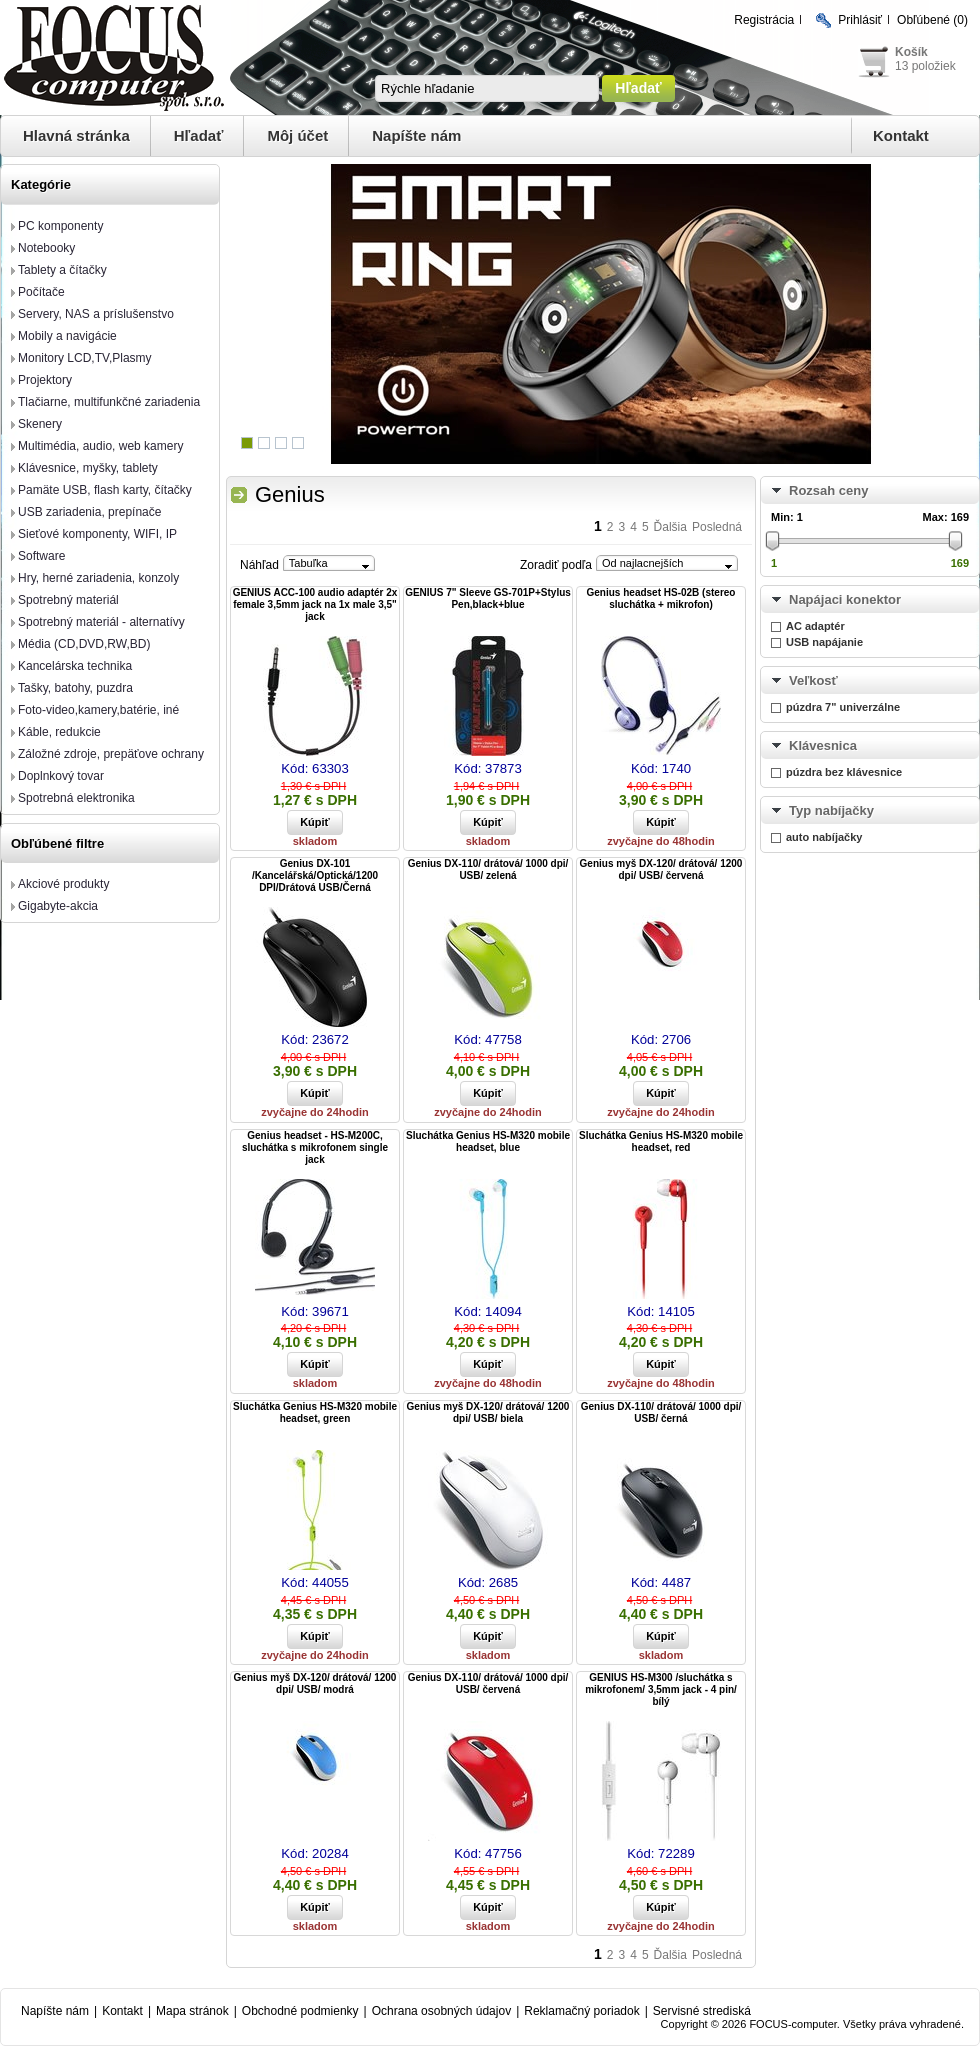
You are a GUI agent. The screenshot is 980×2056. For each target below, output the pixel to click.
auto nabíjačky (824, 837)
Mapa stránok (192, 2011)
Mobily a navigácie (67, 336)
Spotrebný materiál (68, 600)
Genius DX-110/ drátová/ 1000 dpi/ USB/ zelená (488, 869)
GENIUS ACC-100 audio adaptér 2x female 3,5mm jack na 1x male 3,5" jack (315, 604)
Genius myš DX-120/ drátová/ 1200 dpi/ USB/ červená (661, 869)
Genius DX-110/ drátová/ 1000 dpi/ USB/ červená (488, 1683)
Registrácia (764, 20)
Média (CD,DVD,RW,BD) (84, 644)
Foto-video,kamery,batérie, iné (98, 710)
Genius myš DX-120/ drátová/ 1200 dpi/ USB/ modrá (315, 1683)
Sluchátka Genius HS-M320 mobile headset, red (661, 1141)
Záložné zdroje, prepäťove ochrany (111, 754)
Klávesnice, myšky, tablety (88, 468)
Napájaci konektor (845, 599)
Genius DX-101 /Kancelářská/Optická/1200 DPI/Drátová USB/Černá (315, 875)
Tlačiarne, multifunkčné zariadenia (109, 402)
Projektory (45, 380)
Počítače (41, 292)
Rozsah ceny (828, 490)
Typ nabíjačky (831, 810)
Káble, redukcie (59, 732)
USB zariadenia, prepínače (89, 512)
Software (41, 556)
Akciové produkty (63, 884)
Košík (911, 52)
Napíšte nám (416, 135)
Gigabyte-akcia (58, 906)
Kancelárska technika (75, 666)
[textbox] (487, 88)
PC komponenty (60, 226)
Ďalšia (670, 527)
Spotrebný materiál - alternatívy (101, 622)
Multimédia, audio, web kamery (100, 446)
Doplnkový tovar (61, 776)
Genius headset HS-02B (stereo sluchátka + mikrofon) (661, 598)
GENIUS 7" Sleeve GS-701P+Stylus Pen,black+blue (488, 598)
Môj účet (297, 135)
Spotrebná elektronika (76, 798)
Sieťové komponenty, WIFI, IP (97, 534)
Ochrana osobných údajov (441, 2011)
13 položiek (925, 66)
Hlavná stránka (76, 135)
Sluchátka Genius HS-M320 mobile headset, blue (488, 1141)
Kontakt (901, 135)
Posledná (717, 527)
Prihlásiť (860, 20)
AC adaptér (815, 626)
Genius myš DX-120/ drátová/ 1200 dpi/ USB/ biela (488, 1412)
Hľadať (199, 135)
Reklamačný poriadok (581, 2011)
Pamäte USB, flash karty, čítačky (105, 490)
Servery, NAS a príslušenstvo (96, 314)
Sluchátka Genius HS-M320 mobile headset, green (315, 1412)
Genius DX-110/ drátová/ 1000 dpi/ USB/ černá (661, 1412)
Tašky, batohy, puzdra (75, 688)
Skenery (40, 424)
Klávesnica (823, 745)
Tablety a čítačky (62, 270)
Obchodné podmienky (300, 2011)
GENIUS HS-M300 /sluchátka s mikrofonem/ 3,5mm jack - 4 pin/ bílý (661, 1689)
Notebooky (46, 248)
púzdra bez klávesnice (844, 772)
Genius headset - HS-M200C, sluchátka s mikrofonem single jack (315, 1147)
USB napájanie (824, 642)
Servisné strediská (702, 2011)
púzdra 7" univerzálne (843, 707)
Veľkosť (813, 680)
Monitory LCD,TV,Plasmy (85, 358)
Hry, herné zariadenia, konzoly (98, 578)
